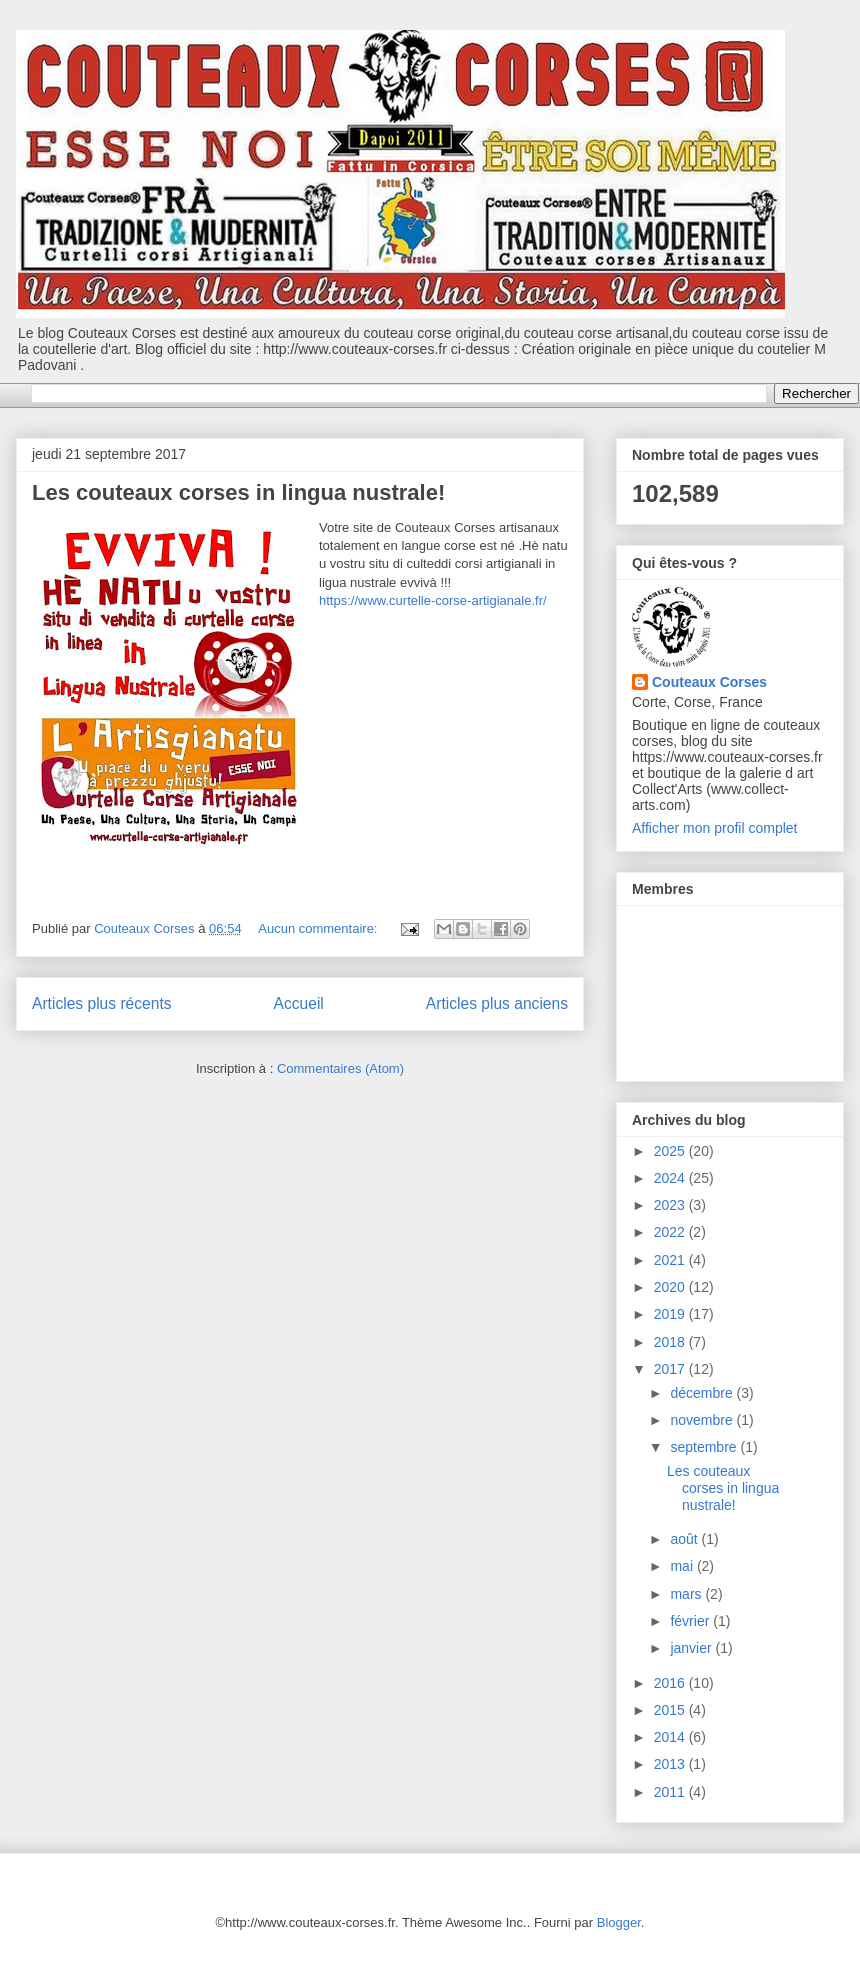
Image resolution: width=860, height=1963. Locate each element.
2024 (671, 1178)
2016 (671, 1683)
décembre (703, 1393)
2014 (671, 1737)
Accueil (299, 1003)
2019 (671, 1314)
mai (683, 1566)
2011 (671, 1792)
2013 (671, 1764)
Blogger (619, 1922)
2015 (671, 1710)
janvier (692, 1648)
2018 (671, 1342)
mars (687, 1594)
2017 (671, 1369)
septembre (705, 1447)
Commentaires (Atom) (340, 1068)
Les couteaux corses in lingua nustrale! (238, 492)
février (691, 1621)
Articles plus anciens (497, 1003)
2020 (671, 1287)
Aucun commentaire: (319, 928)
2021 (671, 1260)
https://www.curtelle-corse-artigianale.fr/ (433, 600)
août (685, 1539)
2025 (671, 1151)
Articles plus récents (102, 1003)
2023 (671, 1205)
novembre (703, 1420)
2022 (671, 1232)
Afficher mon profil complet (714, 828)
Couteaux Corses (709, 682)
